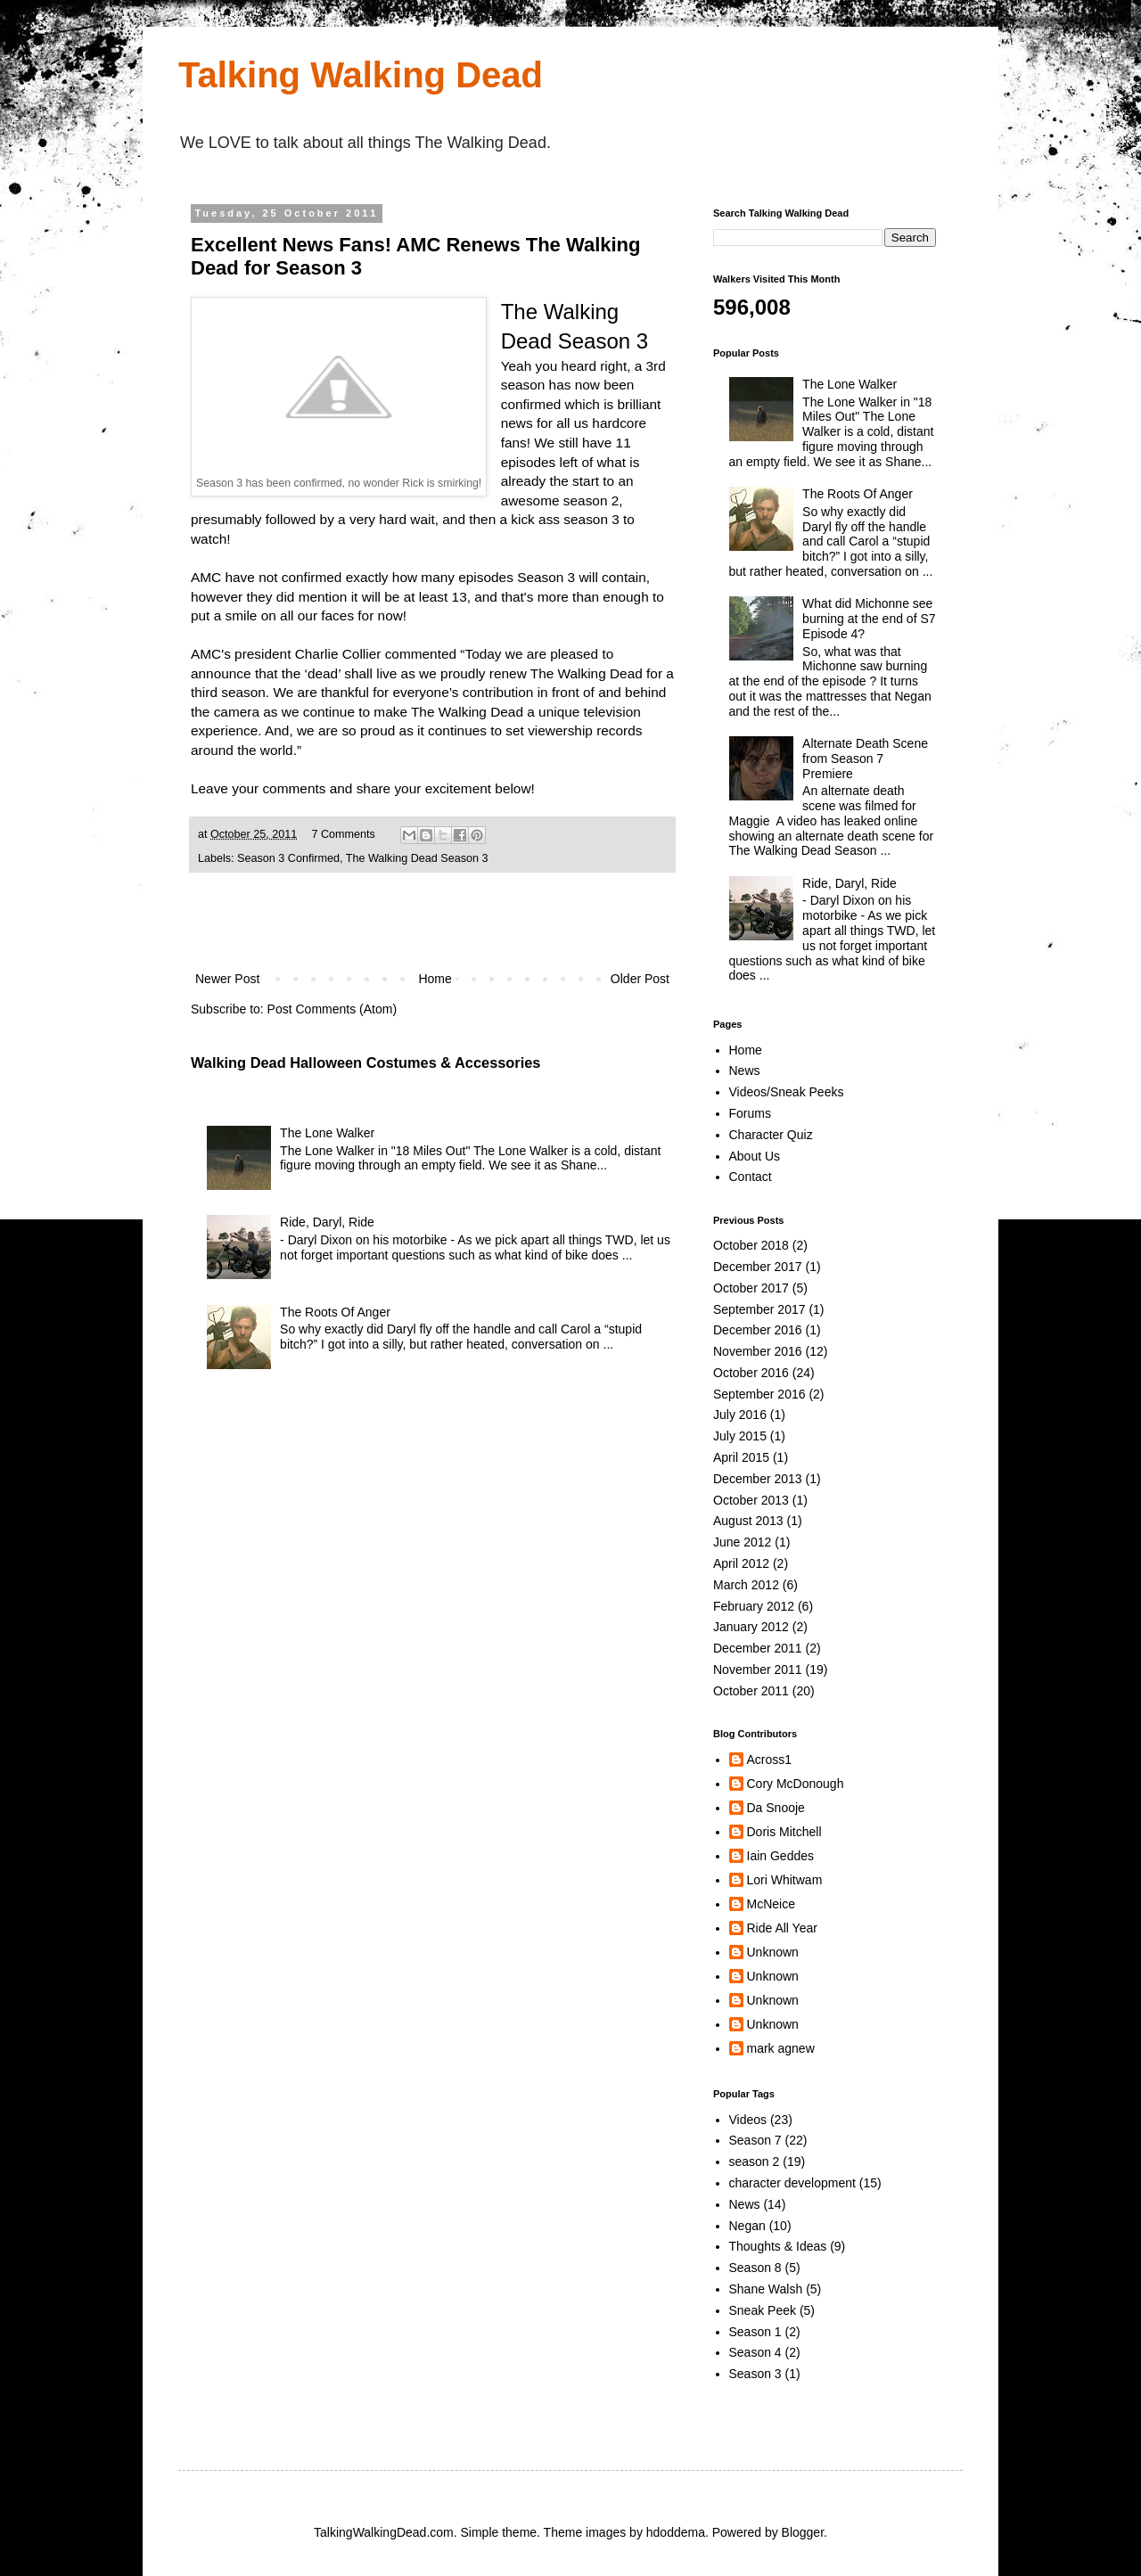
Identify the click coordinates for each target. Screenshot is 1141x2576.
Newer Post (227, 979)
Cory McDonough (795, 1783)
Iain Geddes (781, 1856)
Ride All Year (782, 1928)
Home (434, 979)
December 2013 (757, 1479)
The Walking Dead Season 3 (417, 858)
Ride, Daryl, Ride (327, 1222)
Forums (750, 1113)
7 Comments (342, 834)
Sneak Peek (763, 2310)
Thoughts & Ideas (778, 2246)
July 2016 (740, 1414)
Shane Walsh (766, 2289)
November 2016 (757, 1351)
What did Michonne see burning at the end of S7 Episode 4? (868, 618)
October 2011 (751, 1691)
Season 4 (755, 2352)
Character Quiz (771, 1135)
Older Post (640, 979)
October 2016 (751, 1373)
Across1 (769, 1759)
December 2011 (757, 1648)
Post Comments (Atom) (332, 1009)
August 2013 (748, 1521)
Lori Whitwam (785, 1880)
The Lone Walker (327, 1133)
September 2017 (759, 1309)
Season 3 (755, 2374)
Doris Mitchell (784, 1832)
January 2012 (751, 1627)
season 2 (754, 2161)
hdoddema (675, 2532)
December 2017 (757, 1266)
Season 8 (755, 2267)
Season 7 (755, 2140)
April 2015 (741, 1457)
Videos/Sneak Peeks (786, 1092)
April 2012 (741, 1563)
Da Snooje (776, 1808)
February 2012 (753, 1606)
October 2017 (751, 1288)
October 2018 (751, 1245)
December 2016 (757, 1330)
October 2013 (751, 1500)
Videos (748, 2119)
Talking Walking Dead (360, 74)
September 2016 (759, 1394)
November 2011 (757, 1669)
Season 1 (755, 2332)
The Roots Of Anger (335, 1312)
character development (792, 2183)
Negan (747, 2226)
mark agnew (781, 2048)
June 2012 (742, 1542)
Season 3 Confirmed (288, 858)
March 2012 (746, 1585)
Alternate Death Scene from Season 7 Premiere (865, 758)
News (744, 1070)
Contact (750, 1176)
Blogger (803, 2532)
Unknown (773, 1952)
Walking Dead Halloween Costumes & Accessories (365, 1062)
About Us (755, 1156)
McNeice (771, 1904)
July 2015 (740, 1436)
